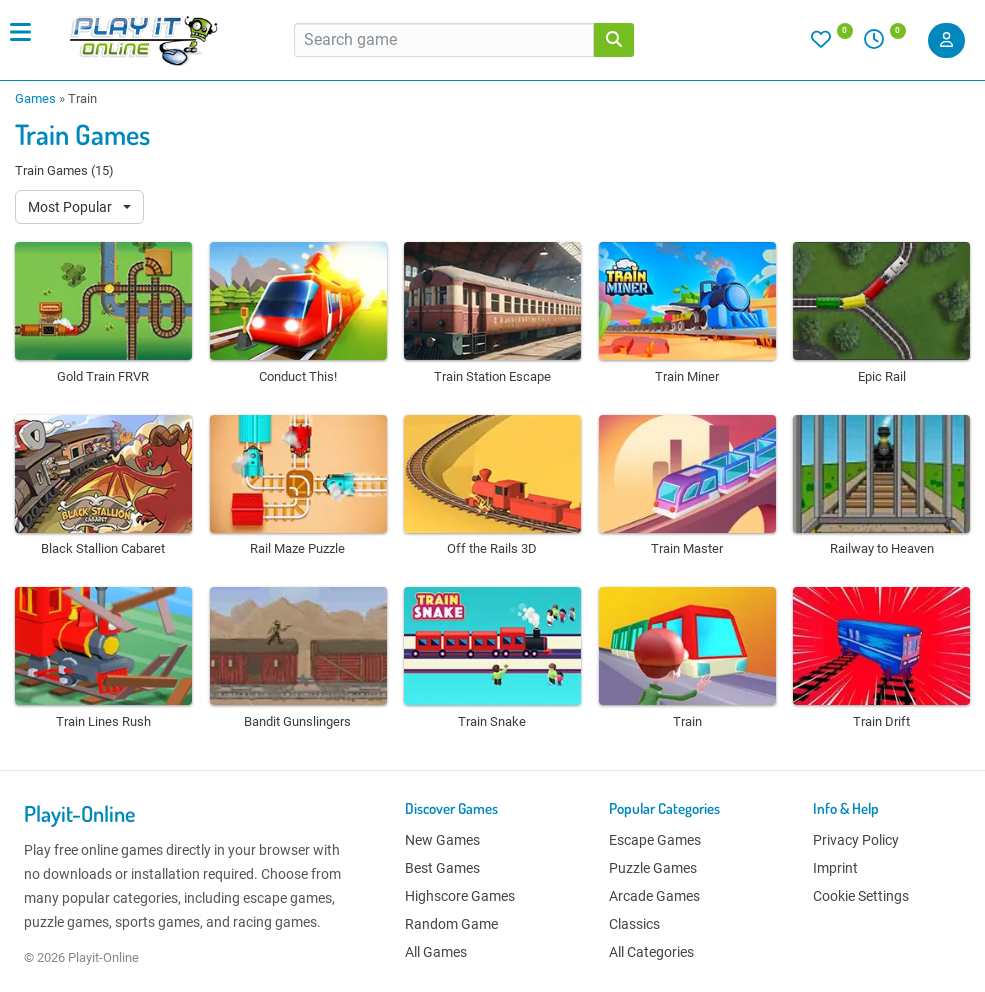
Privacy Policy (856, 840)
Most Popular (71, 207)
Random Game (451, 924)
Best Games (442, 868)
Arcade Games (654, 896)
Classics (634, 924)
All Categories (651, 952)
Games (35, 98)
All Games (436, 952)
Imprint (835, 868)
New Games (442, 840)
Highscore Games (460, 896)
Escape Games (655, 840)
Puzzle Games (653, 868)
